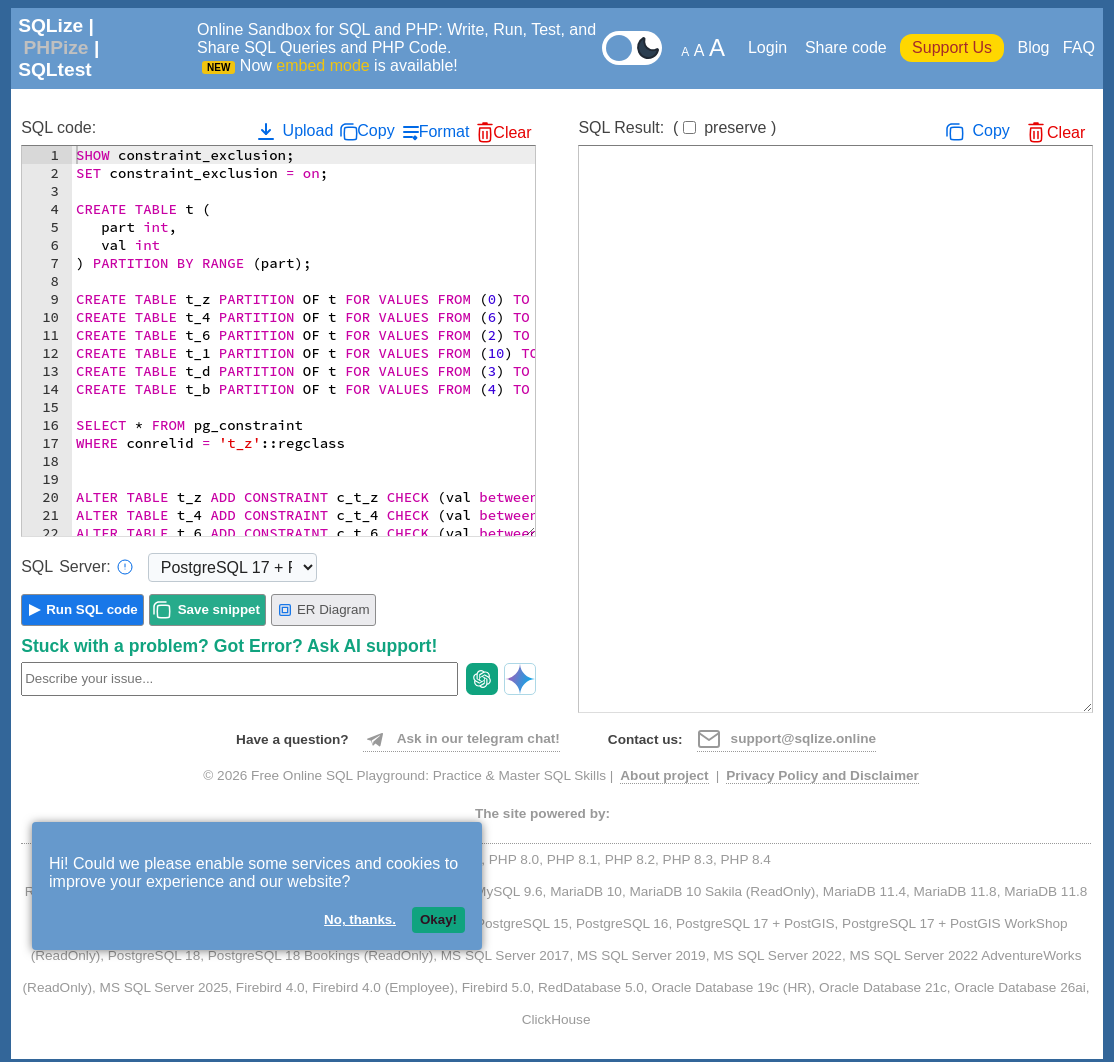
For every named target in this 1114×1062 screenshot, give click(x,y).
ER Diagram (323, 610)
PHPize (55, 47)
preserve (735, 127)
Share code (846, 47)
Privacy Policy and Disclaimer (822, 775)
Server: (77, 567)
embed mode (322, 65)
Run (92, 609)
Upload (293, 131)
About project (664, 775)
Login (770, 47)
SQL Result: (677, 127)
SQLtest (55, 69)
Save (219, 609)
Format (444, 131)
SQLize (50, 25)
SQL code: (58, 127)
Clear (512, 132)
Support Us (952, 47)
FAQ (1079, 47)
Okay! (438, 919)
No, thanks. (360, 919)
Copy (375, 130)
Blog (1033, 47)
